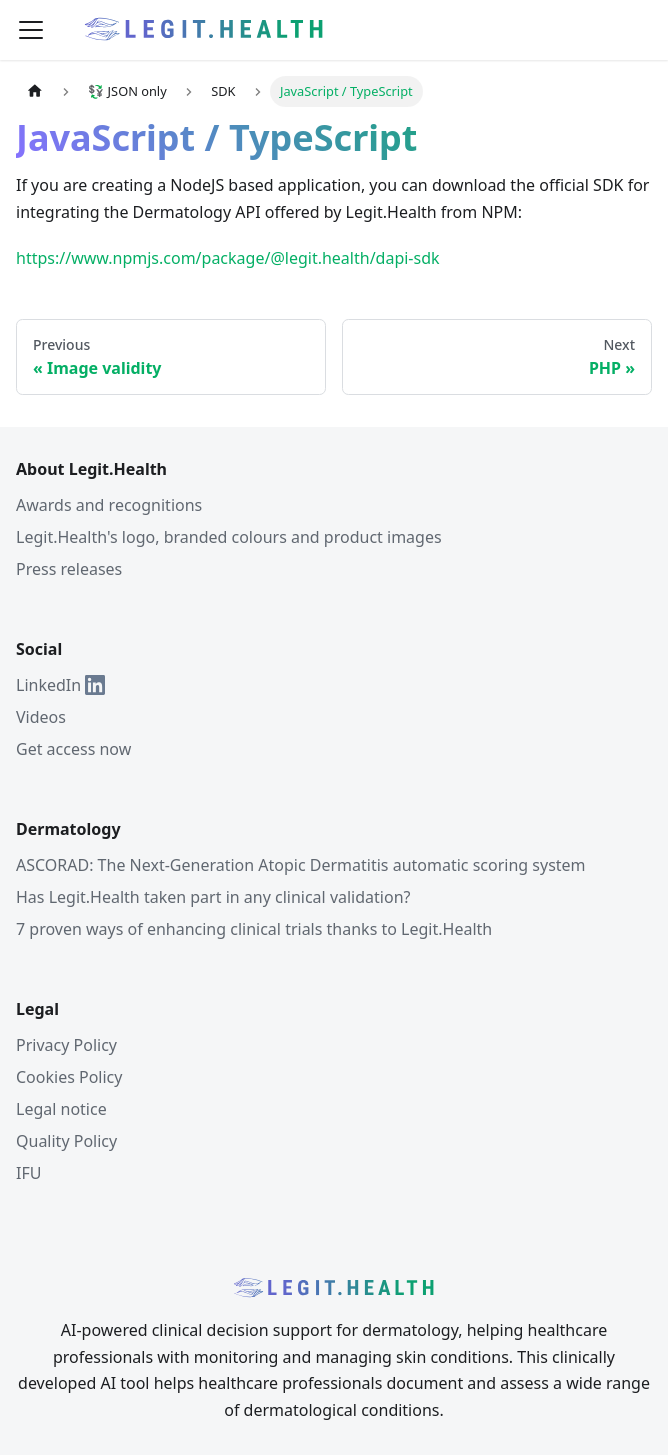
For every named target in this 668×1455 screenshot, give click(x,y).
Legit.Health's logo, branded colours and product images (229, 537)
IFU (28, 1173)
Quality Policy (66, 1141)
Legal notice (61, 1109)
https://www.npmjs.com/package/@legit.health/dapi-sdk (228, 258)
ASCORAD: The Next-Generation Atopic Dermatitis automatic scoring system (301, 865)
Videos (41, 717)
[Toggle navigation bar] (31, 30)
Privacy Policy (66, 1045)
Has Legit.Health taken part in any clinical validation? (213, 897)
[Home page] (35, 91)
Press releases (69, 569)
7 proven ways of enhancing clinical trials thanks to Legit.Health (254, 929)
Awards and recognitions (109, 505)
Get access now (73, 749)
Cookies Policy (69, 1077)
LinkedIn (60, 685)
